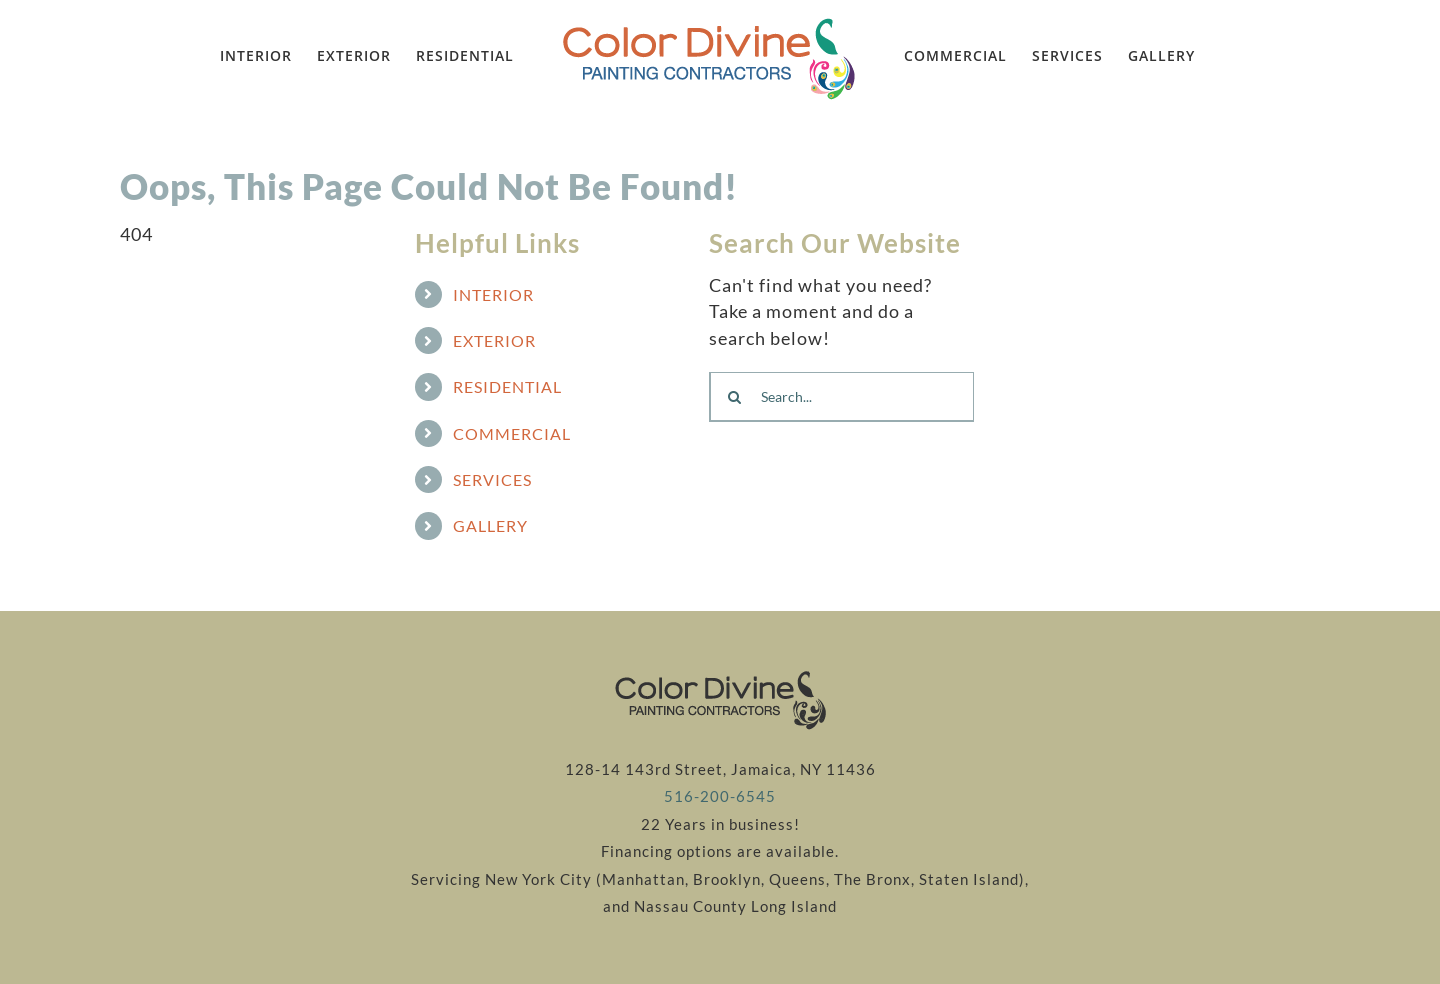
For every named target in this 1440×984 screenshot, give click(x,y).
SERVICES (492, 479)
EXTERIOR (494, 340)
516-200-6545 (720, 796)
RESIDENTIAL (507, 386)
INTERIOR (493, 294)
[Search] (734, 397)
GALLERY (490, 525)
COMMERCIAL (512, 433)
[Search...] (841, 397)
